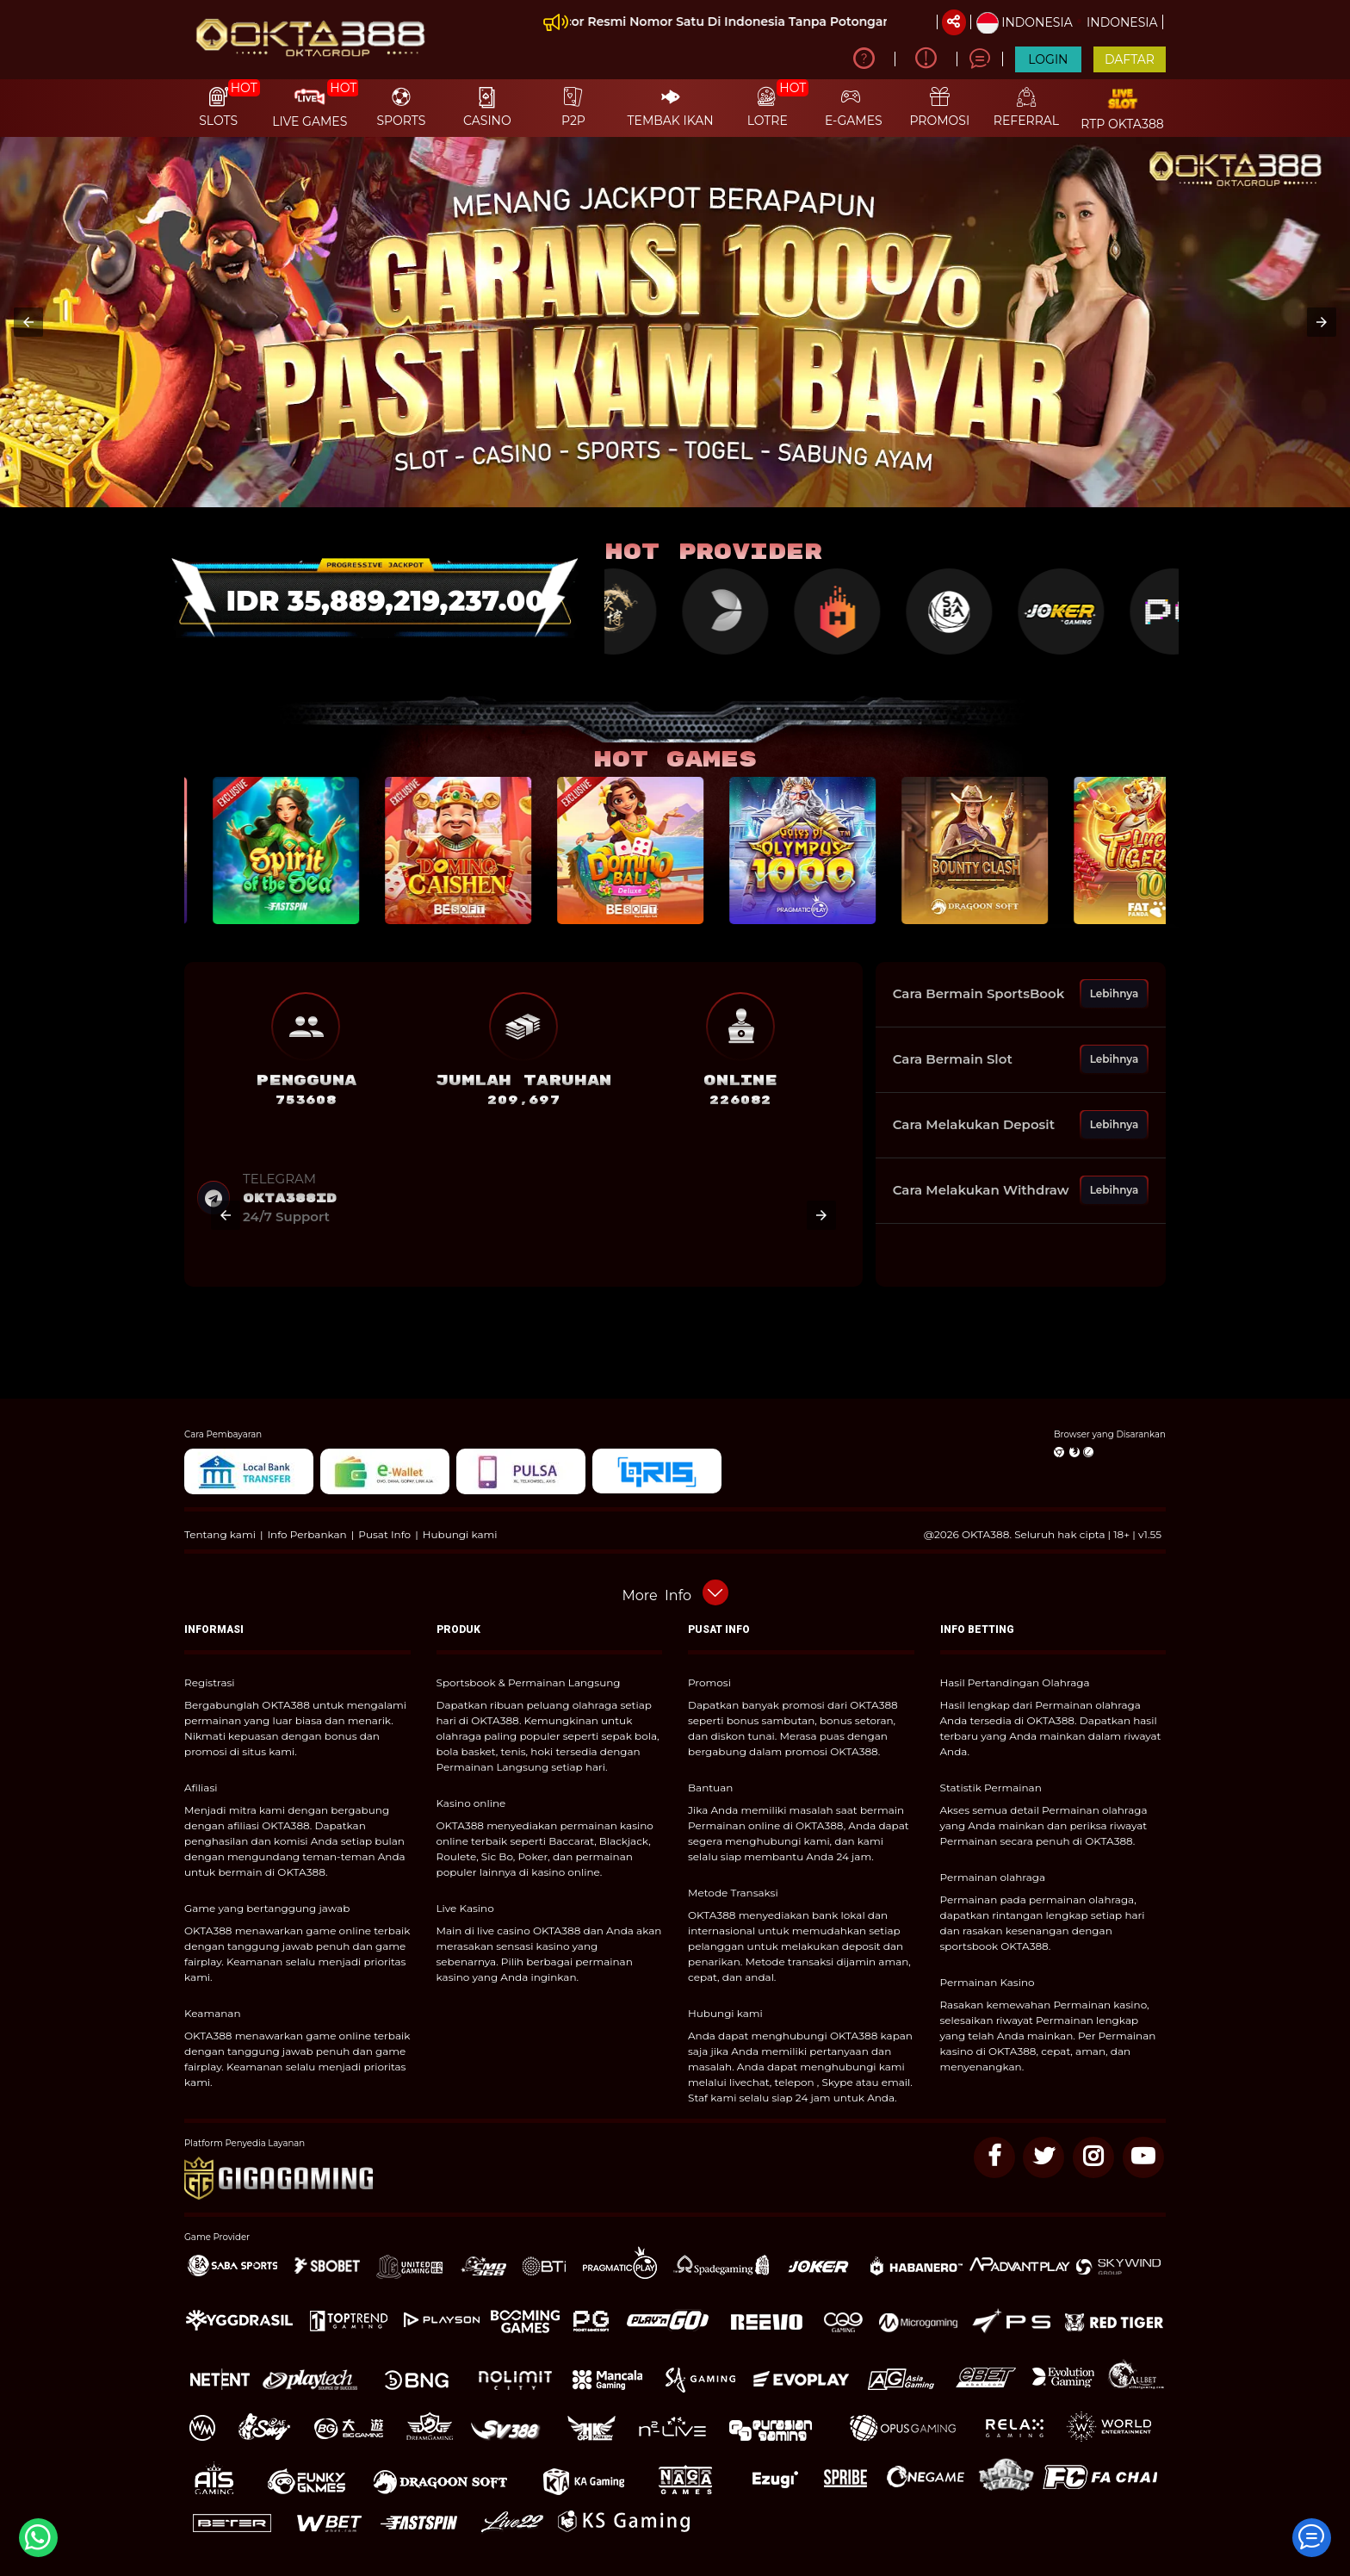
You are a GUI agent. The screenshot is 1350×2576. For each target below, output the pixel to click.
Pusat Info (384, 1534)
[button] (28, 322)
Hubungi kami (460, 1534)
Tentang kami (220, 1534)
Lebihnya (1114, 993)
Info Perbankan (306, 1534)
